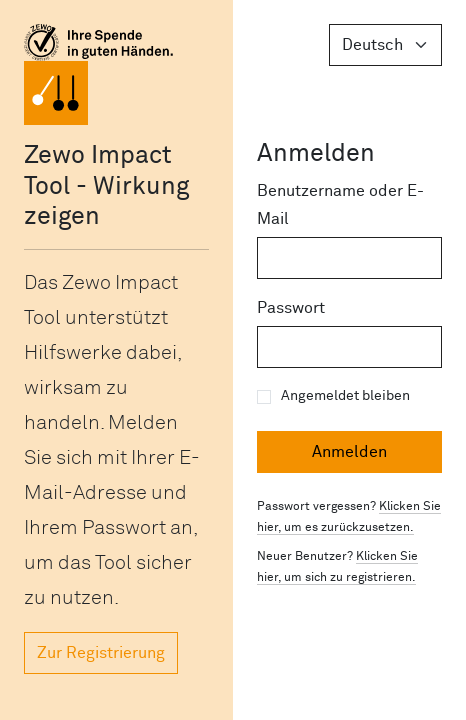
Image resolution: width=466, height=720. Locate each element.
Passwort (291, 308)
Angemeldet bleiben (345, 396)
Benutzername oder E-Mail (340, 205)
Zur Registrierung (101, 653)
